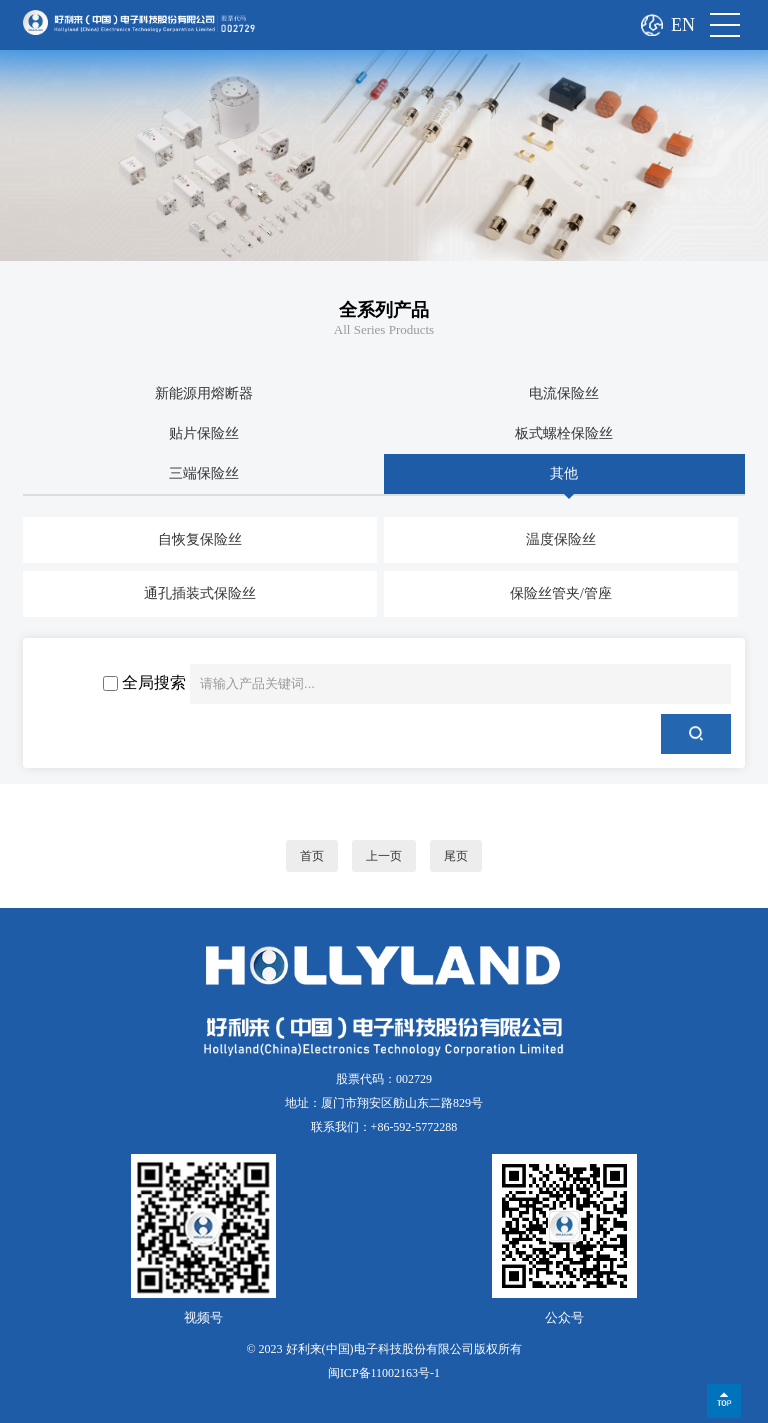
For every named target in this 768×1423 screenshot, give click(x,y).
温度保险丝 (561, 539)
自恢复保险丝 (200, 539)
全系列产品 (384, 310)
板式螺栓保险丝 (564, 433)
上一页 (384, 856)
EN (683, 25)
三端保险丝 (204, 473)
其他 (564, 473)
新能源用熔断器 (204, 393)
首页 (312, 856)
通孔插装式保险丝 (200, 593)
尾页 (456, 856)
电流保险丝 (564, 393)
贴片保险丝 (204, 433)
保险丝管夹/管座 (561, 593)
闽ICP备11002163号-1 (384, 1373)
